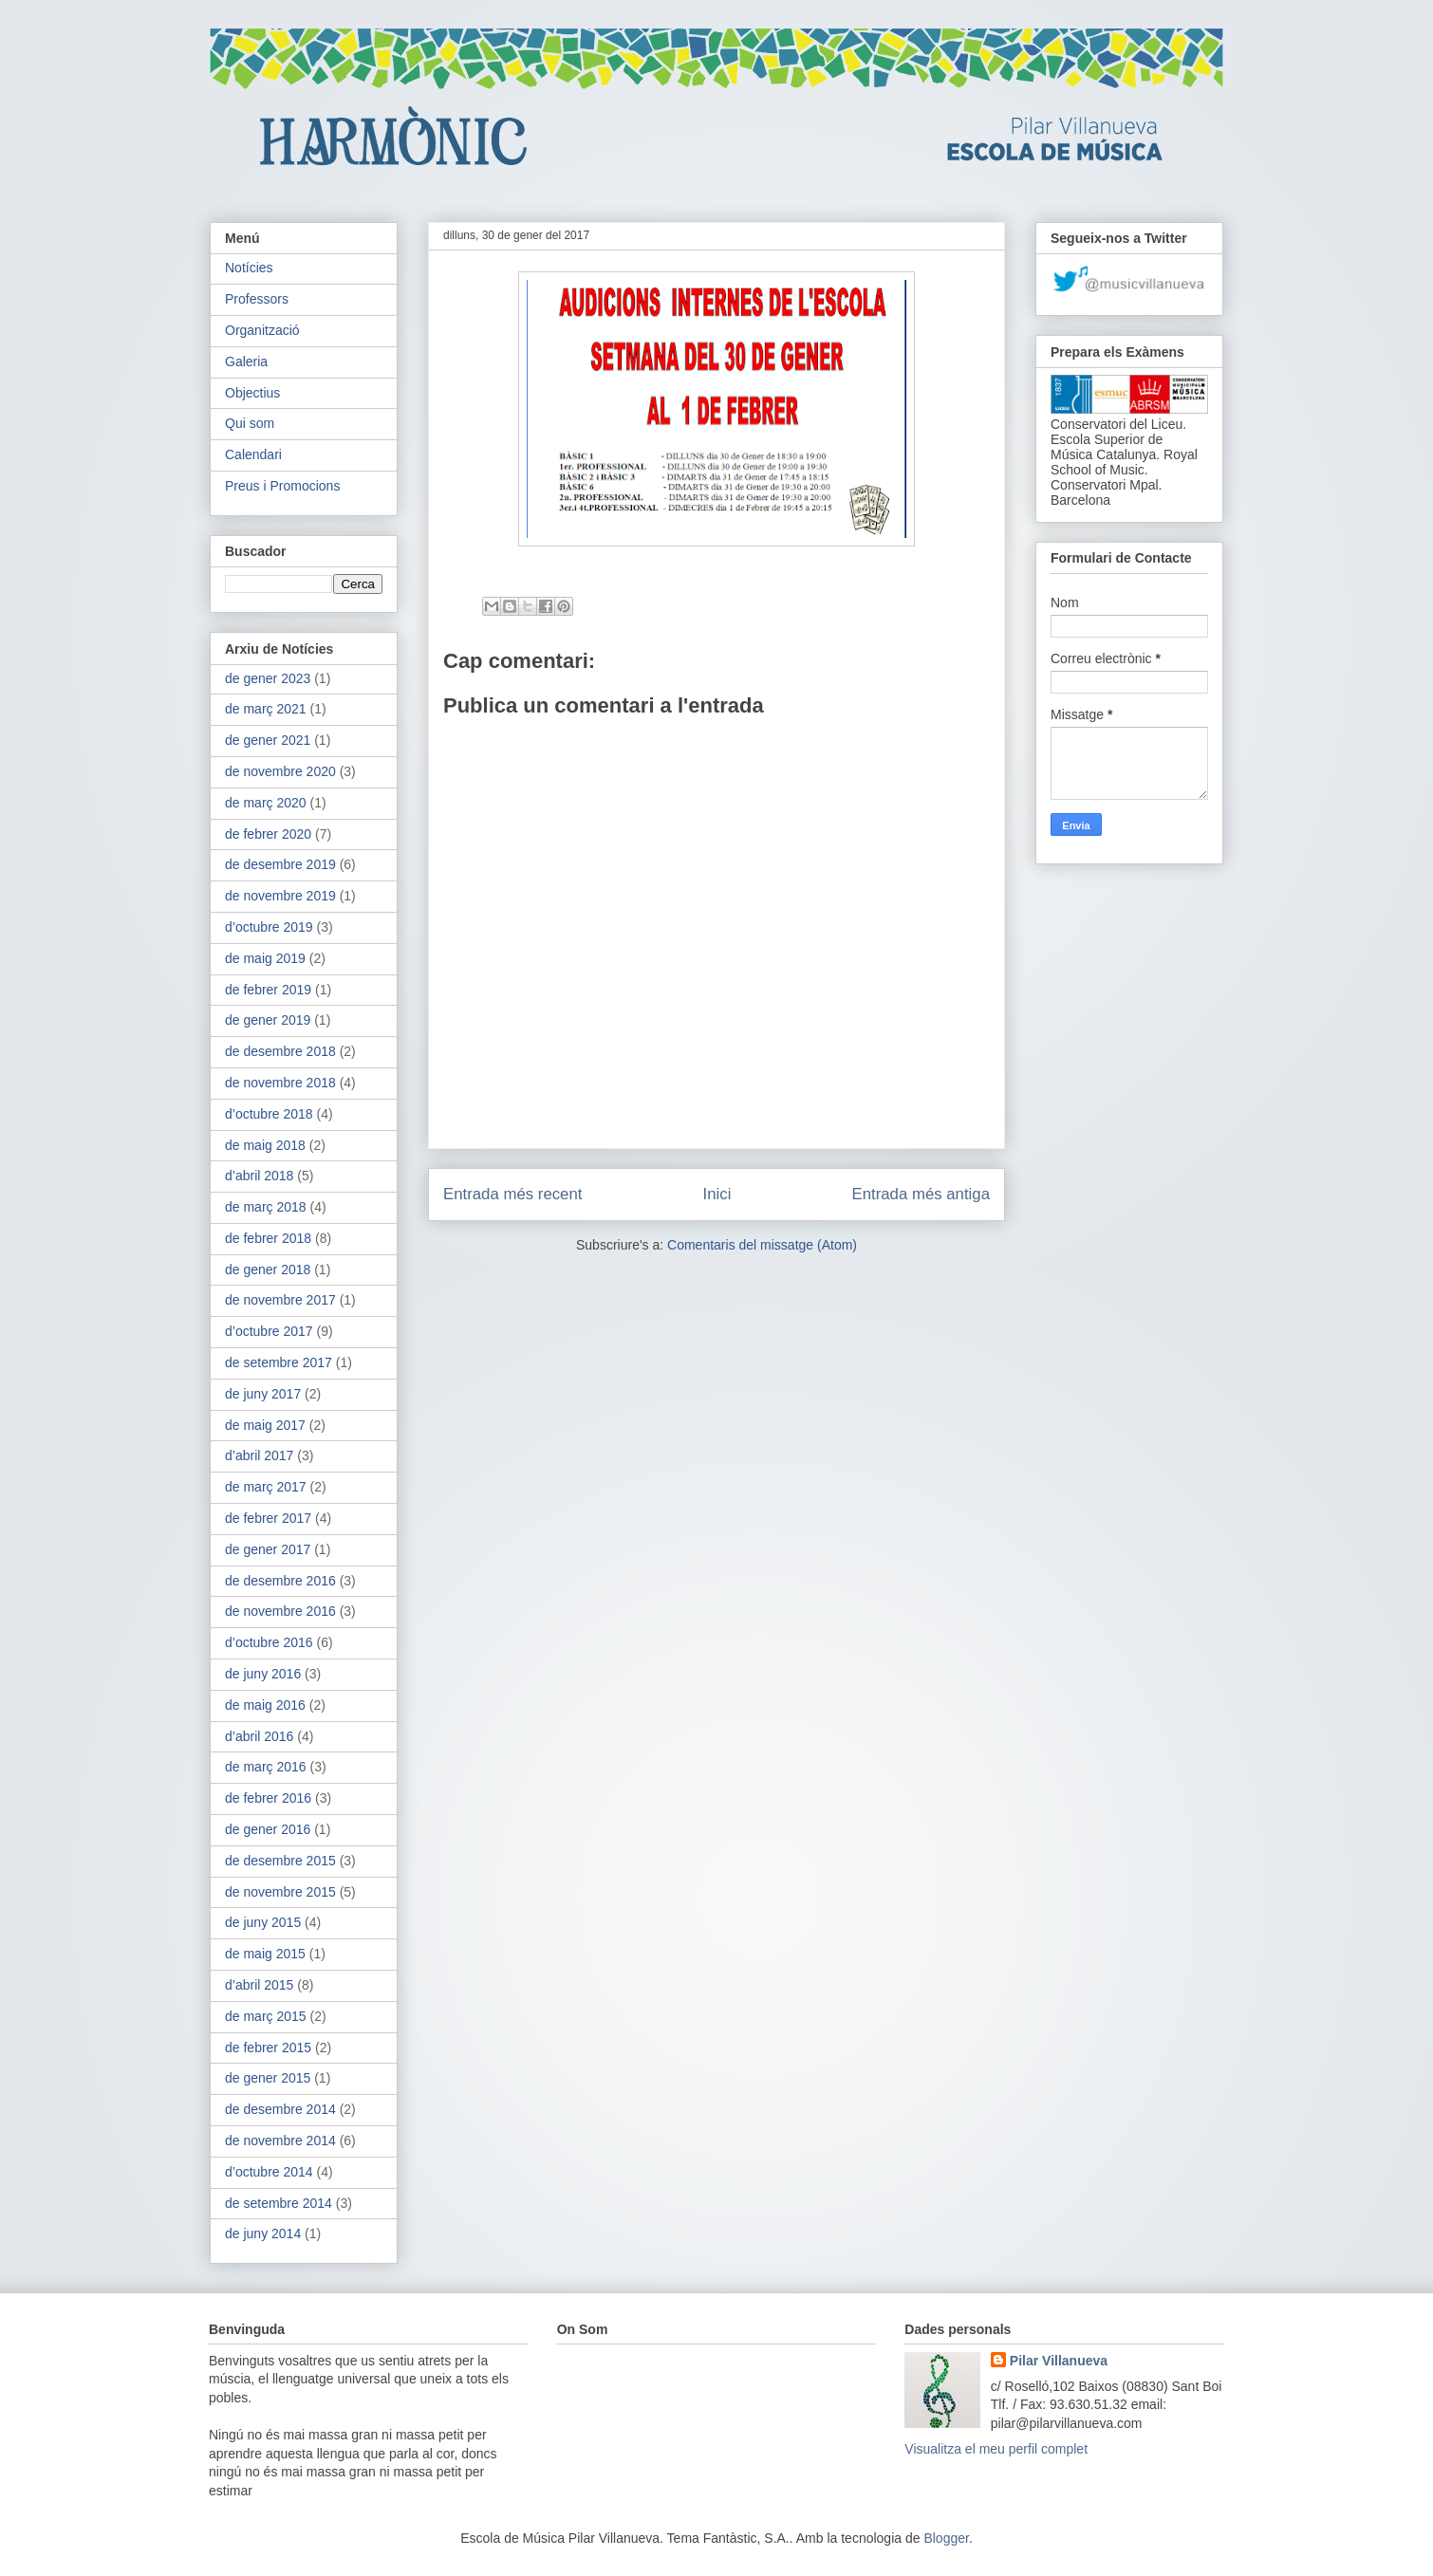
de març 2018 (266, 1206)
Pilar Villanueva (1058, 2360)
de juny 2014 (263, 2233)
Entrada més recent (512, 1194)
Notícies (249, 267)
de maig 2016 (265, 1705)
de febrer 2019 (268, 989)
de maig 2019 (265, 958)
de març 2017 (266, 1486)
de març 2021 (266, 708)
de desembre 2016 (280, 1580)
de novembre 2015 (280, 1892)
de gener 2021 (267, 740)
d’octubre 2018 (269, 1113)
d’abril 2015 (259, 1984)
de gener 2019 (267, 1020)
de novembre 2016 (280, 1611)
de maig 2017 (265, 1425)
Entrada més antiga (920, 1194)
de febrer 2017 (268, 1518)
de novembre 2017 (280, 1299)
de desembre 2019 (280, 864)
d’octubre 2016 (269, 1642)
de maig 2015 (265, 1953)
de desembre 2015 (280, 1860)
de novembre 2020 (280, 771)
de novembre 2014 (280, 2140)
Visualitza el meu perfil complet (996, 2448)
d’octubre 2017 (269, 1331)
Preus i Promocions (282, 485)
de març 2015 (266, 2016)
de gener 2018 (267, 1269)
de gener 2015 (267, 2077)
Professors (256, 298)
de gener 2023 (267, 678)
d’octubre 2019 (269, 927)
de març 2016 (266, 1766)
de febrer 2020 (268, 834)
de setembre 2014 (278, 2203)
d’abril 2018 (259, 1175)
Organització (262, 330)
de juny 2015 (263, 1922)
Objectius (252, 392)
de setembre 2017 (278, 1362)
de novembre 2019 (280, 895)
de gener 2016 (267, 1829)
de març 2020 (266, 802)
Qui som (249, 423)
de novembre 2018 (280, 1082)
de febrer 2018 (268, 1238)
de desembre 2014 (280, 2109)
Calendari (253, 454)
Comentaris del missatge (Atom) (762, 1244)
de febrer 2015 (268, 2047)
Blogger (945, 2538)
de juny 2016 (263, 1673)
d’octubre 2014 (269, 2171)
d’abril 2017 (259, 1455)
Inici (717, 1194)
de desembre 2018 (280, 1051)
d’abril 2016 (259, 1736)
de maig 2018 (265, 1145)
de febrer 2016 (268, 1798)
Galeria (246, 361)
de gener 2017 (267, 1549)
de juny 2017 (263, 1393)
